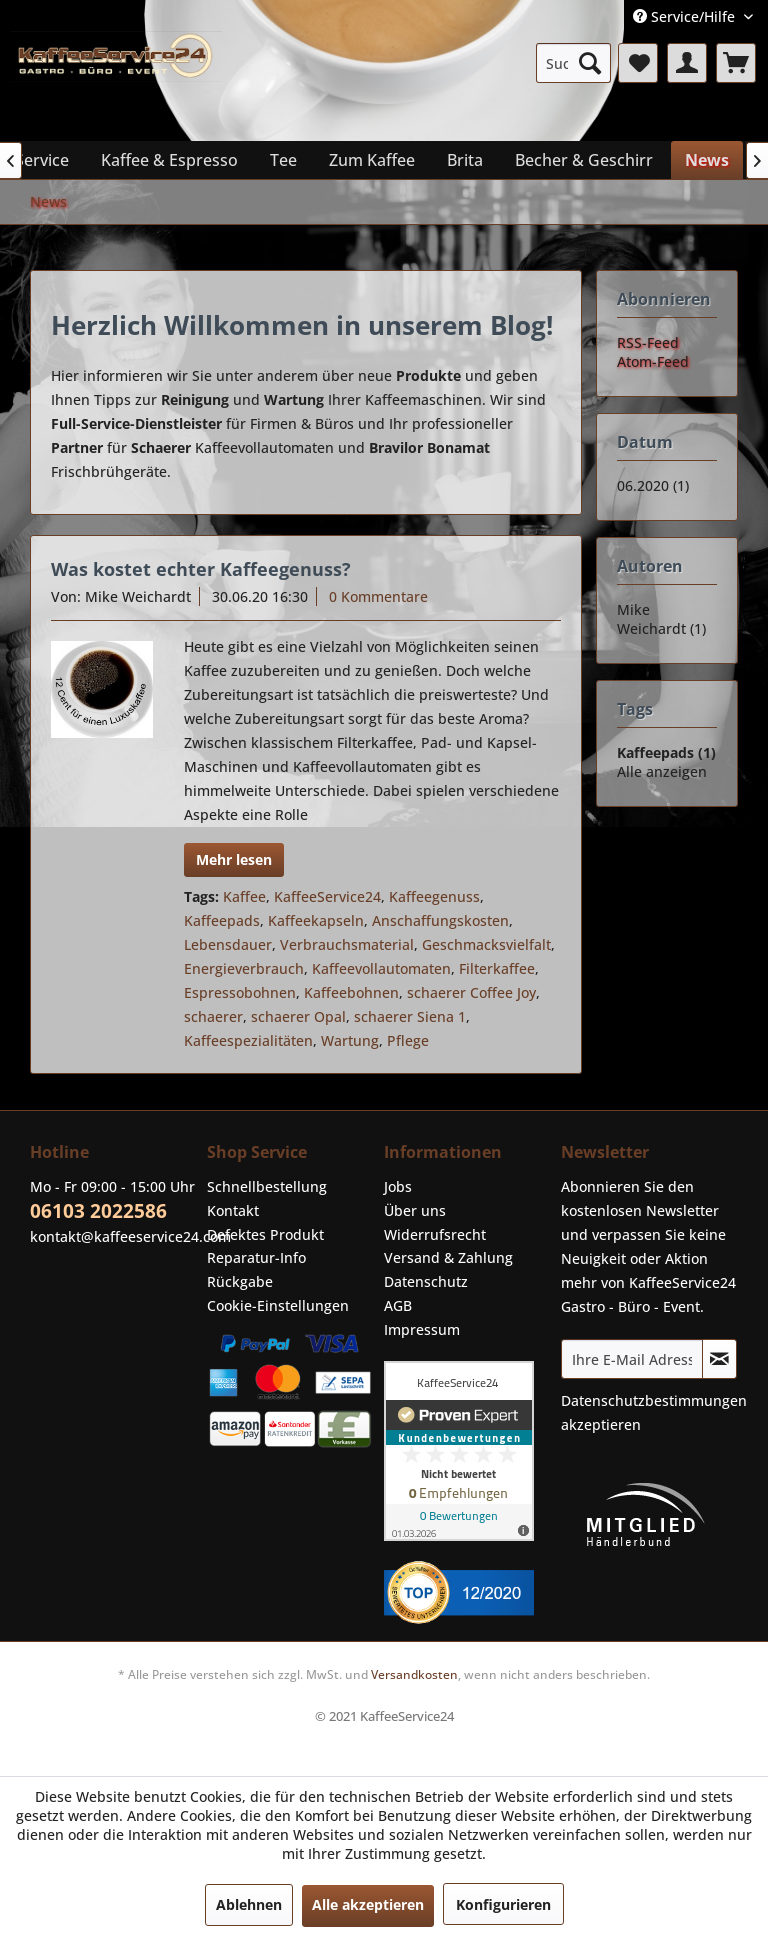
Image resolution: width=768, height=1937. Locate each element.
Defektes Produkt (265, 1234)
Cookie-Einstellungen (278, 1305)
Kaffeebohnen (351, 992)
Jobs (398, 1186)
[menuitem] (574, 63)
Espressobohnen (240, 992)
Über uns (415, 1210)
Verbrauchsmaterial (347, 944)
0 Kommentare (378, 596)
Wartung (350, 1040)
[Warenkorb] (736, 63)
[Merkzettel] (638, 63)
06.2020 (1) (653, 485)
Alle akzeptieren (368, 1904)
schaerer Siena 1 (410, 1016)
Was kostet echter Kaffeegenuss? (201, 569)
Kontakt (233, 1210)
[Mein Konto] (687, 63)
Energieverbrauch (244, 968)
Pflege (408, 1040)
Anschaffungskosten (440, 920)
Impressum (422, 1329)
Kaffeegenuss (434, 896)
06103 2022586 (98, 1211)
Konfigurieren (503, 1904)
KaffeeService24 (327, 896)
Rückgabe (240, 1281)
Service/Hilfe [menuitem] (686, 16)
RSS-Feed (648, 342)
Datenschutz (426, 1281)
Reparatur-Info (256, 1257)
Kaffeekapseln (316, 920)
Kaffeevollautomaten (381, 968)
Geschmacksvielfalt (486, 944)
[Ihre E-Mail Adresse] (632, 1359)
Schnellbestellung (267, 1186)
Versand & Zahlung (448, 1257)
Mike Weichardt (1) (661, 619)
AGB (398, 1305)
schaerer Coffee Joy (471, 992)
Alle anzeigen (662, 771)
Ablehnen (249, 1904)
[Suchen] (590, 63)
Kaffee (244, 896)
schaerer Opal (298, 1016)
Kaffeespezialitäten (248, 1040)
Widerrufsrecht (435, 1234)
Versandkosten (414, 1674)
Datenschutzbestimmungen (654, 1400)
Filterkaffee (497, 968)
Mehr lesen (234, 859)
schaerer (213, 1016)
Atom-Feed (653, 361)
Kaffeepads (222, 920)
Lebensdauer (228, 944)
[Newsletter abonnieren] (719, 1359)
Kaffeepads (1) (666, 752)
